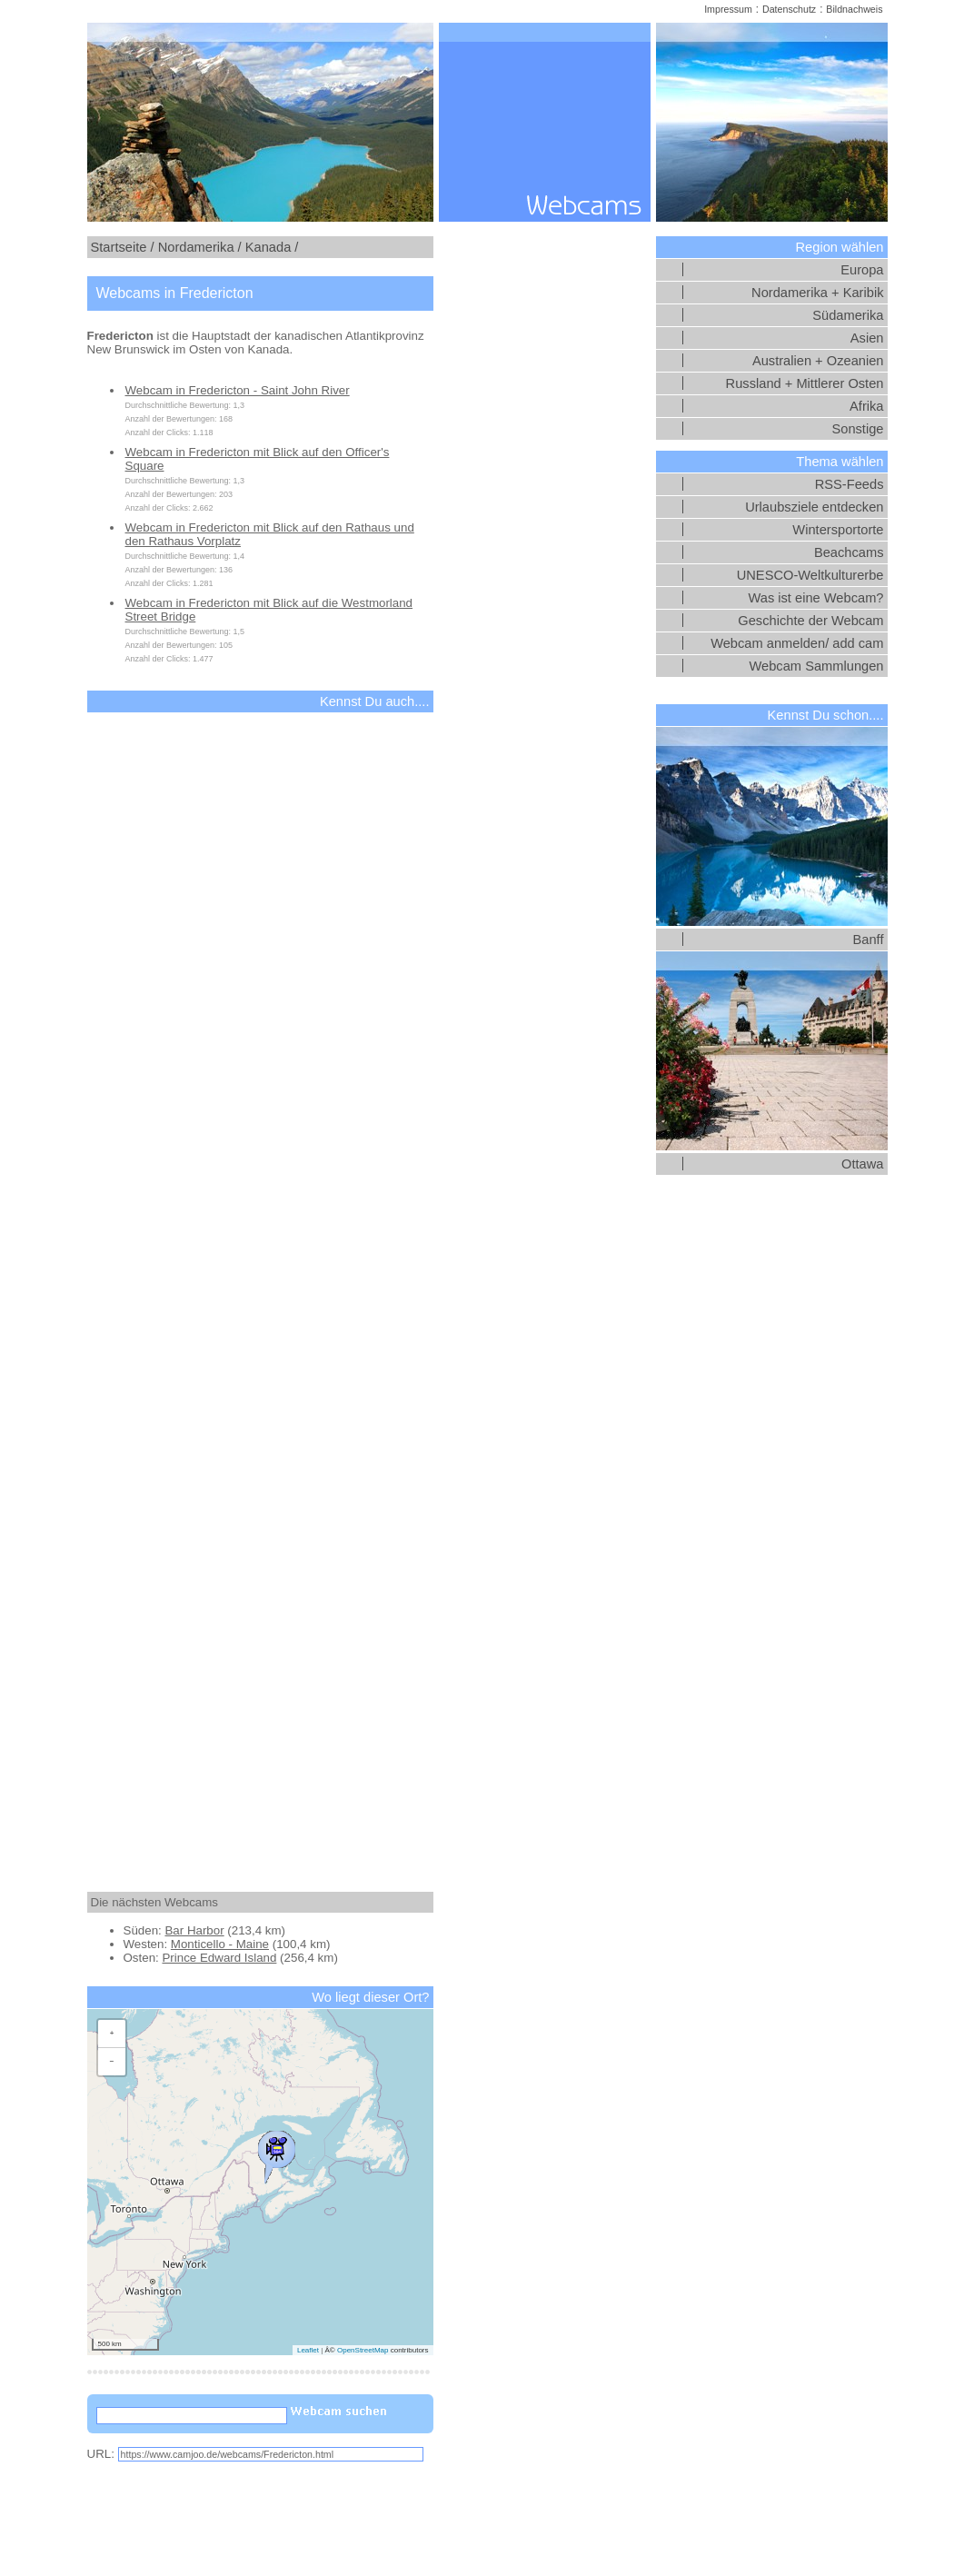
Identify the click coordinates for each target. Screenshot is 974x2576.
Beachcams (849, 552)
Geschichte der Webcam (810, 620)
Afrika (866, 406)
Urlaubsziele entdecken (814, 507)
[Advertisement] (260, 1286)
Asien (867, 338)
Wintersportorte (837, 529)
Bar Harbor (194, 1930)
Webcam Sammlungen (817, 666)
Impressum (728, 9)
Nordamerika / (200, 247)
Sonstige (857, 429)
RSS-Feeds (849, 484)
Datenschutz (789, 9)
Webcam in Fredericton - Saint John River (237, 390)
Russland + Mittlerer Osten (805, 383)
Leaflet (308, 2350)
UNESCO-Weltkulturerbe (810, 575)
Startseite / (122, 247)
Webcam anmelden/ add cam (797, 643)
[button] (276, 2152)
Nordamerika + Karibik (817, 292)
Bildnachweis (854, 9)
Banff (868, 939)
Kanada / (272, 247)
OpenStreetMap (362, 2350)
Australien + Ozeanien (818, 360)
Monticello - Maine (220, 1944)
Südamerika (847, 315)
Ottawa (862, 1164)
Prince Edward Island (219, 1957)
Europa (861, 270)
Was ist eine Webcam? (815, 598)
